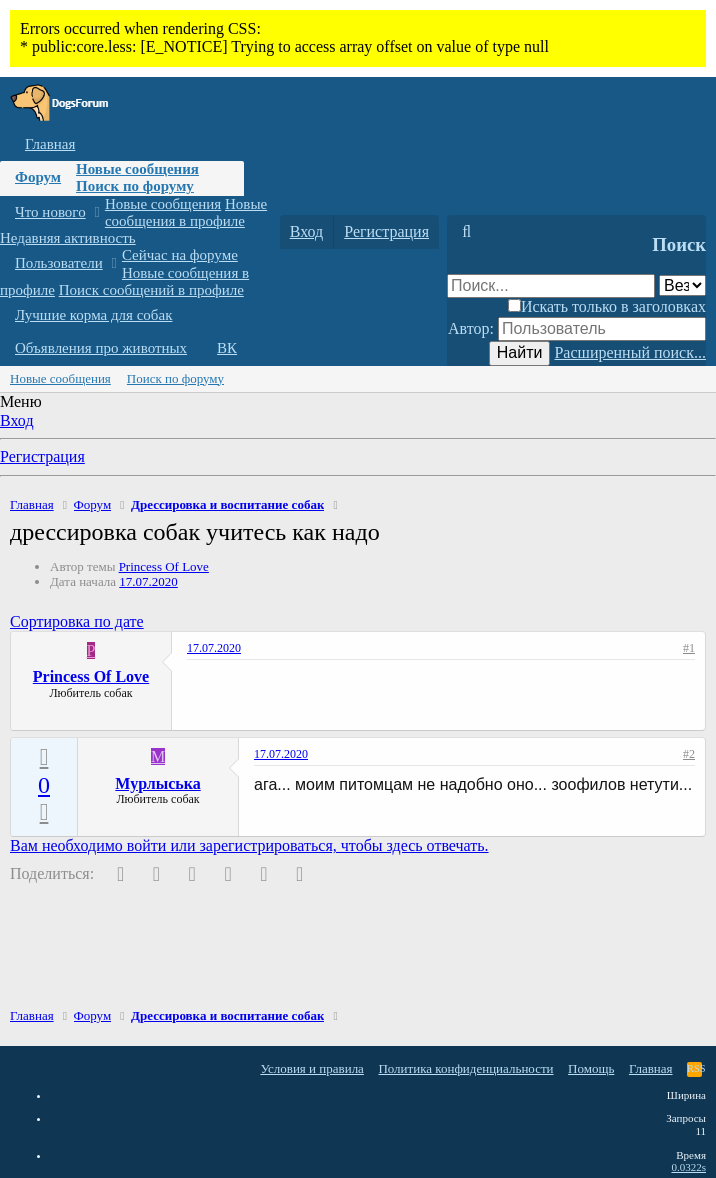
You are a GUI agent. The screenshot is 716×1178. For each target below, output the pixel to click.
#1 (689, 648)
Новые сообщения (137, 169)
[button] (96, 212)
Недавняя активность (68, 238)
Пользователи (59, 263)
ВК (227, 348)
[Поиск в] (682, 285)
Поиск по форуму (135, 186)
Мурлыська (157, 783)
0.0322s (688, 1167)
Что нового (50, 212)
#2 (689, 754)
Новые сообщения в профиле (186, 212)
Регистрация (42, 456)
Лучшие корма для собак (93, 315)
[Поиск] (466, 232)
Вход (17, 420)
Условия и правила (312, 1068)
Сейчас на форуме (180, 255)
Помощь (591, 1068)
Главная (50, 144)
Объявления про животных (101, 348)
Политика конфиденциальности (465, 1068)
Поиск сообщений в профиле (151, 290)
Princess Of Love (164, 566)
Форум (38, 177)
